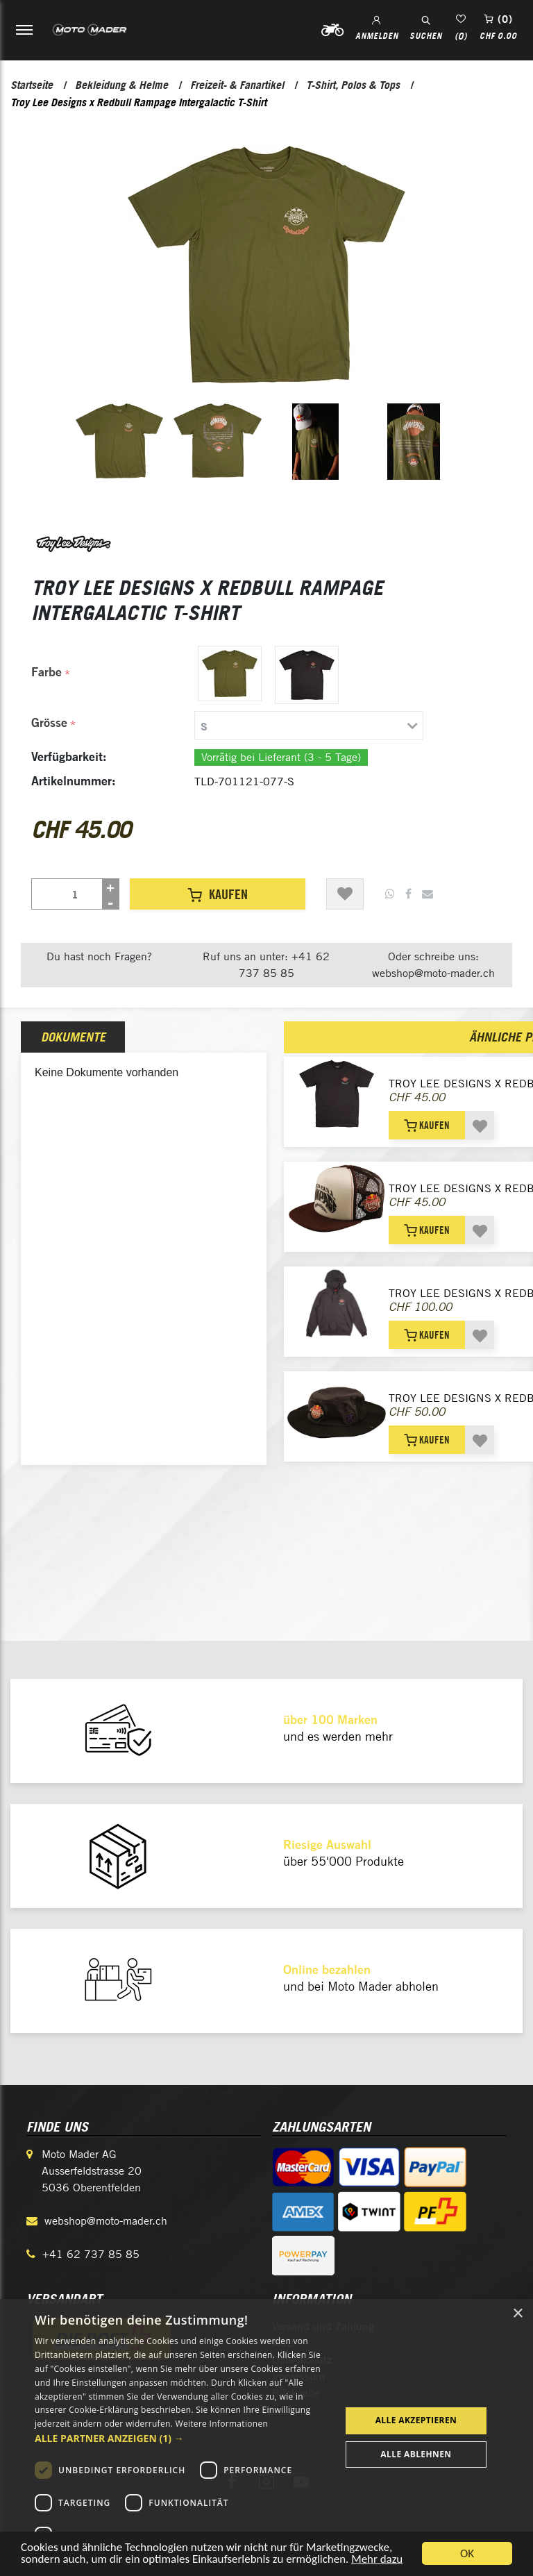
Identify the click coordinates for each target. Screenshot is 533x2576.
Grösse (49, 722)
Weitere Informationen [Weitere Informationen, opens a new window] (222, 2423)
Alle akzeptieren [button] (416, 2420)
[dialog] (266, 2437)
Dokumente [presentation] (73, 1037)
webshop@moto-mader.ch (105, 2220)
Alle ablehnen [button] (415, 2454)
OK (467, 2553)
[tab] (251, 725)
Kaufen (217, 894)
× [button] (517, 2314)
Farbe (46, 671)
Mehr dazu (378, 2559)
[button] (183, 2438)
